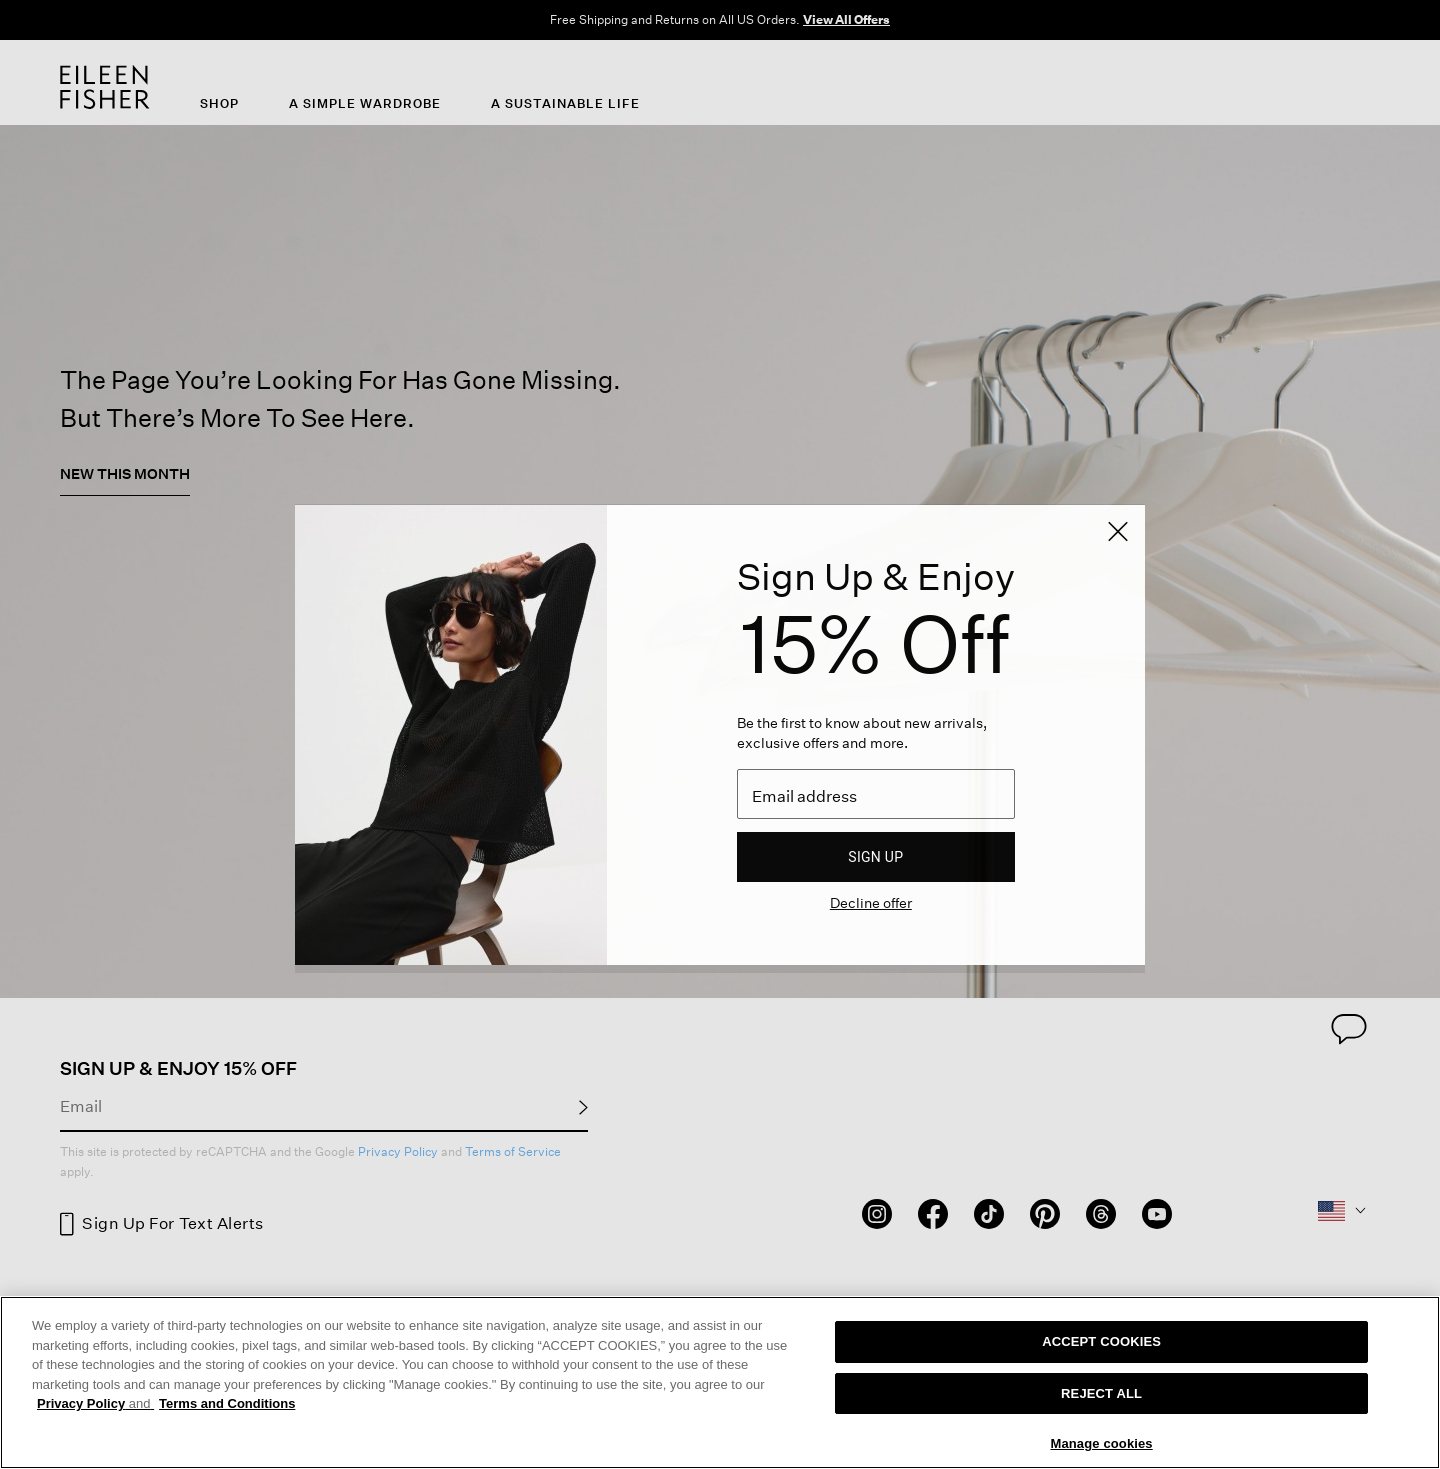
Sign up (875, 857)
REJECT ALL (1101, 1393)
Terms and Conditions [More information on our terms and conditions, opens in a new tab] (227, 1403)
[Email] (876, 794)
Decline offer (871, 902)
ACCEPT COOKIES (1101, 1341)
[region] (720, 1382)
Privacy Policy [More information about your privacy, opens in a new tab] (95, 1403)
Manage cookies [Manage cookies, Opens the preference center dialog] (1101, 1443)
